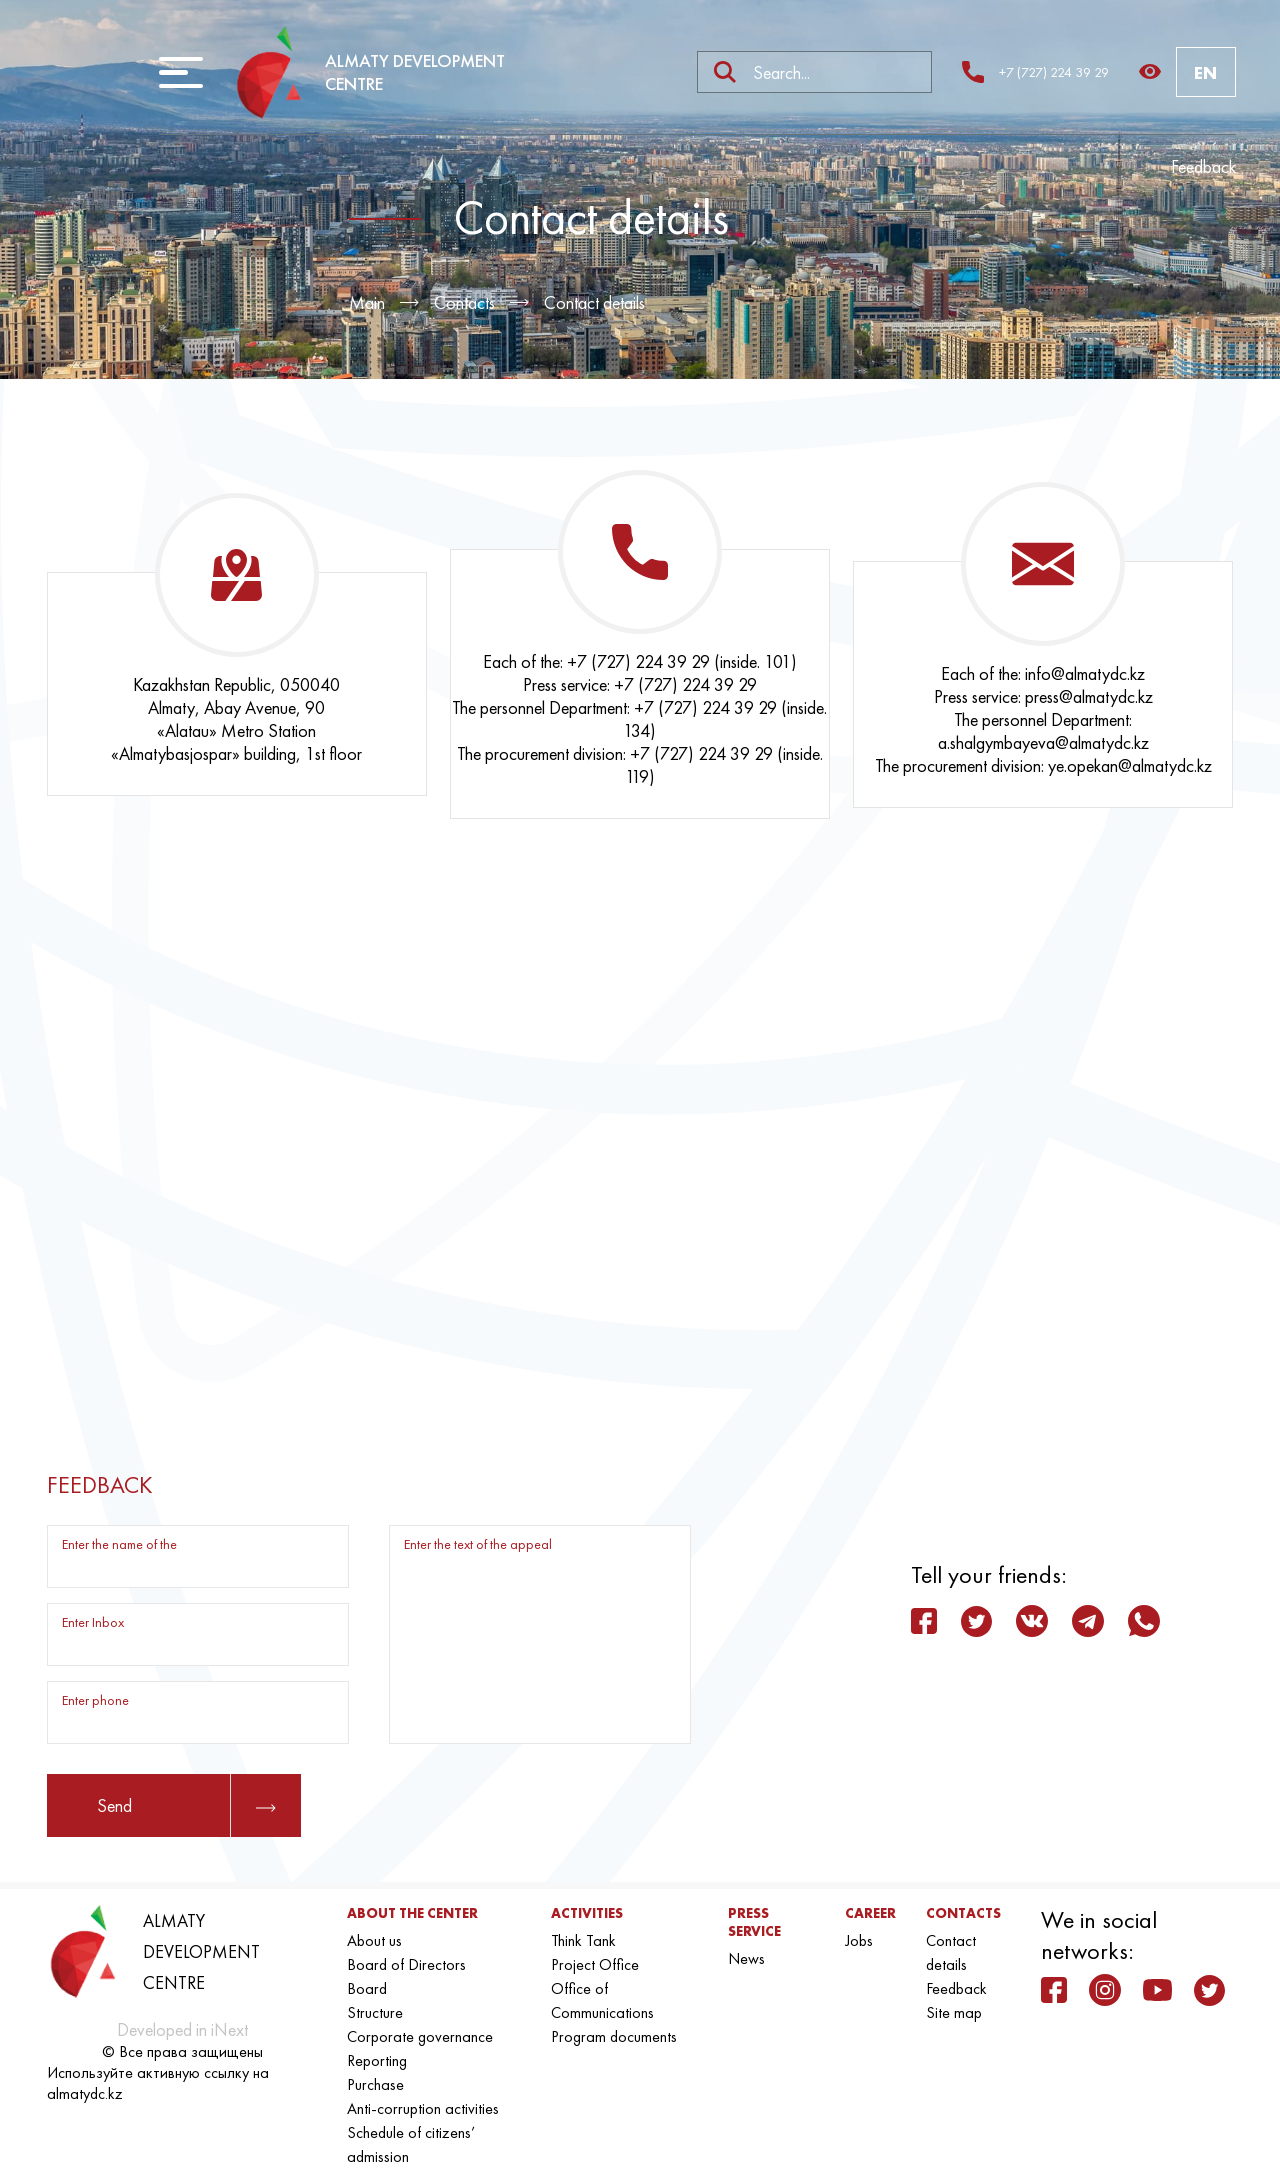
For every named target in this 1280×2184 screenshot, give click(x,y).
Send (186, 1805)
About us (374, 1940)
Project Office (595, 1964)
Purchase (375, 2084)
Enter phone (95, 1700)
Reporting (377, 2060)
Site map (954, 2012)
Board (367, 1988)
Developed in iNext (182, 2029)
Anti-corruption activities (423, 2108)
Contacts (464, 302)
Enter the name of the (119, 1544)
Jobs (859, 1940)
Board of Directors (406, 1964)
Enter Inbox (93, 1622)
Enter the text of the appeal (478, 1544)
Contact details (594, 302)
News (746, 1958)
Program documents (614, 2036)
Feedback (1203, 166)
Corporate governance (420, 2036)
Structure (375, 2012)
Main (367, 302)
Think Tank (583, 1940)
